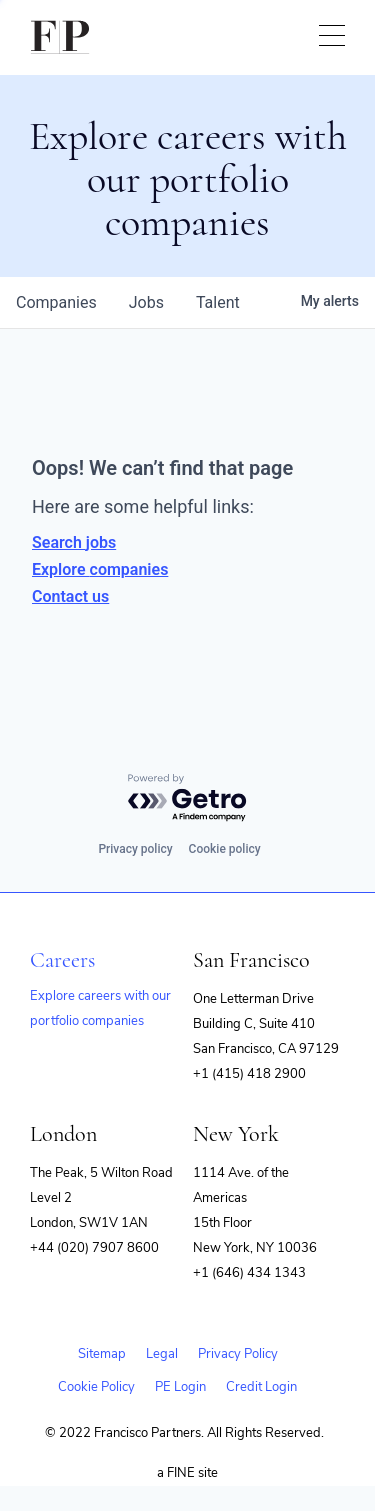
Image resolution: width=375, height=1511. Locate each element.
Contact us (70, 596)
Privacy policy (135, 849)
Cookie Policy (96, 1387)
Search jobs (74, 542)
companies (56, 302)
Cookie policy (225, 849)
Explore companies (100, 569)
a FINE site (187, 1473)
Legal (162, 1354)
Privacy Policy (238, 1354)
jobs (146, 302)
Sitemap (102, 1354)
